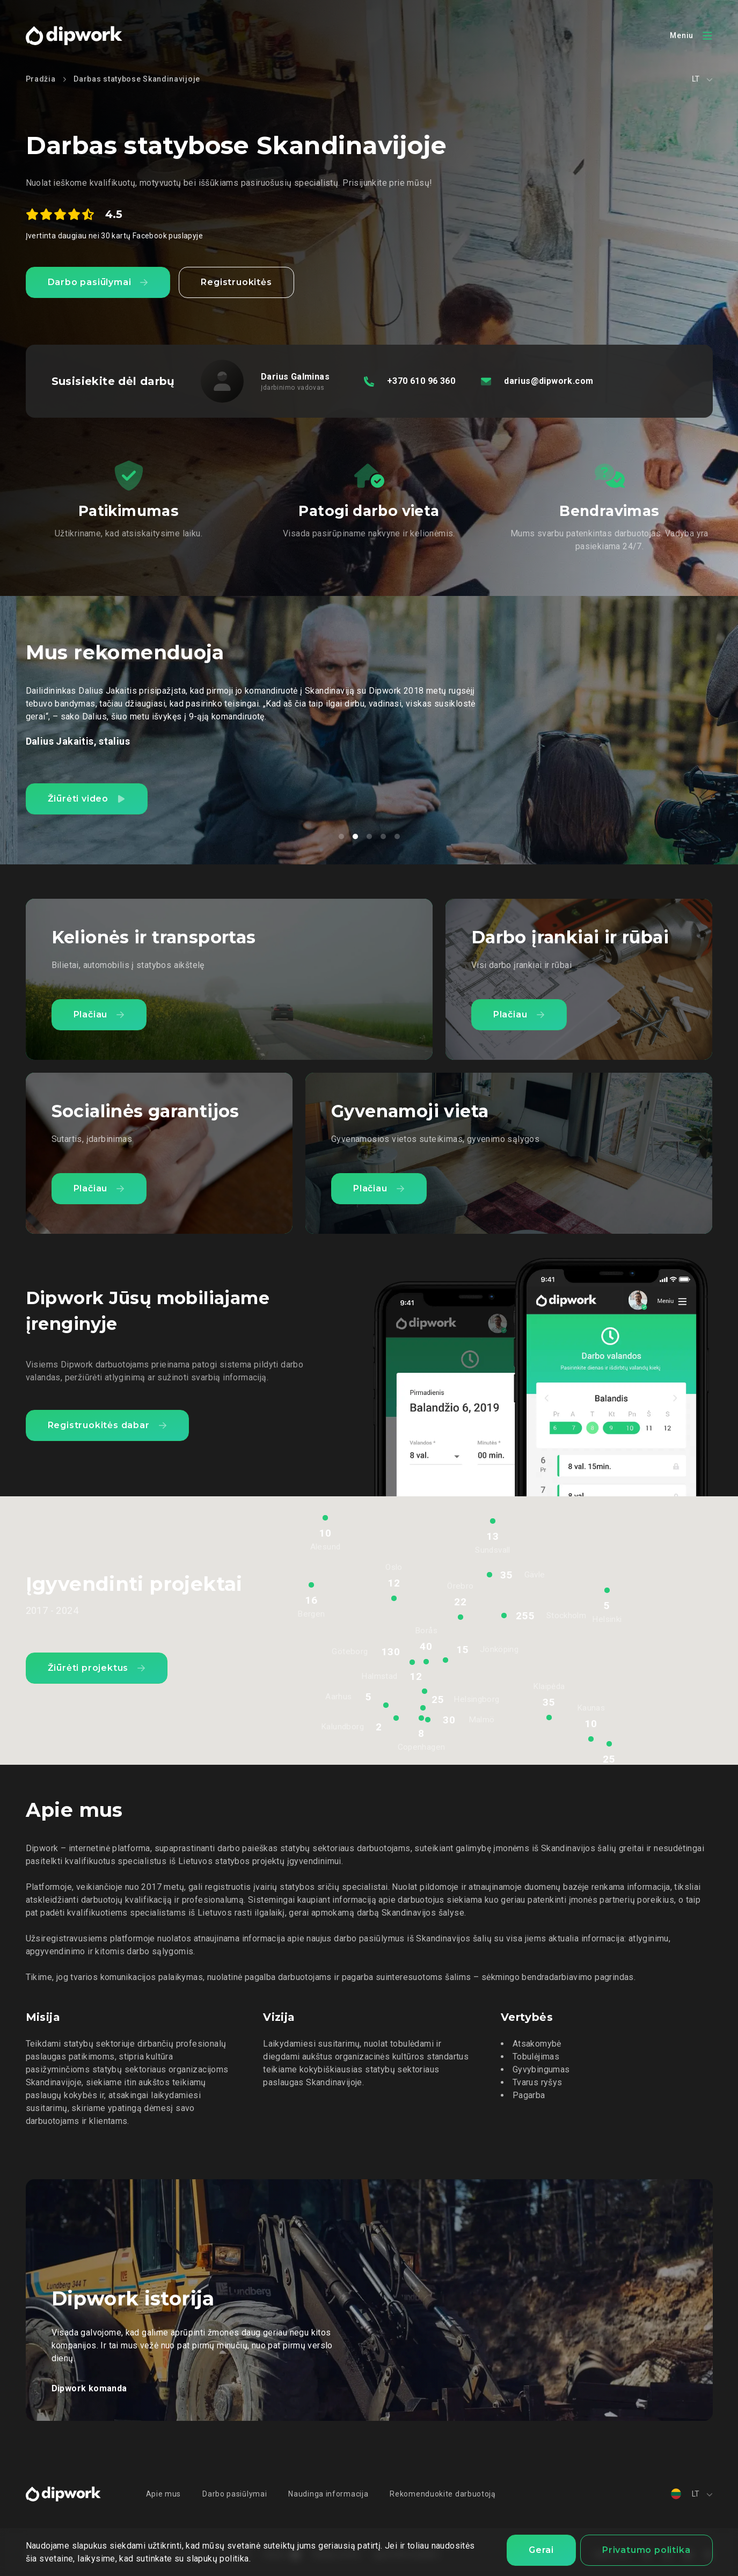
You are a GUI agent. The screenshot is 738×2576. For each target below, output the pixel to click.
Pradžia (41, 79)
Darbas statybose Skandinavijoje (137, 79)
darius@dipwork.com (548, 381)
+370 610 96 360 (421, 381)
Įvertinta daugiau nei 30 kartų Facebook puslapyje (114, 235)
